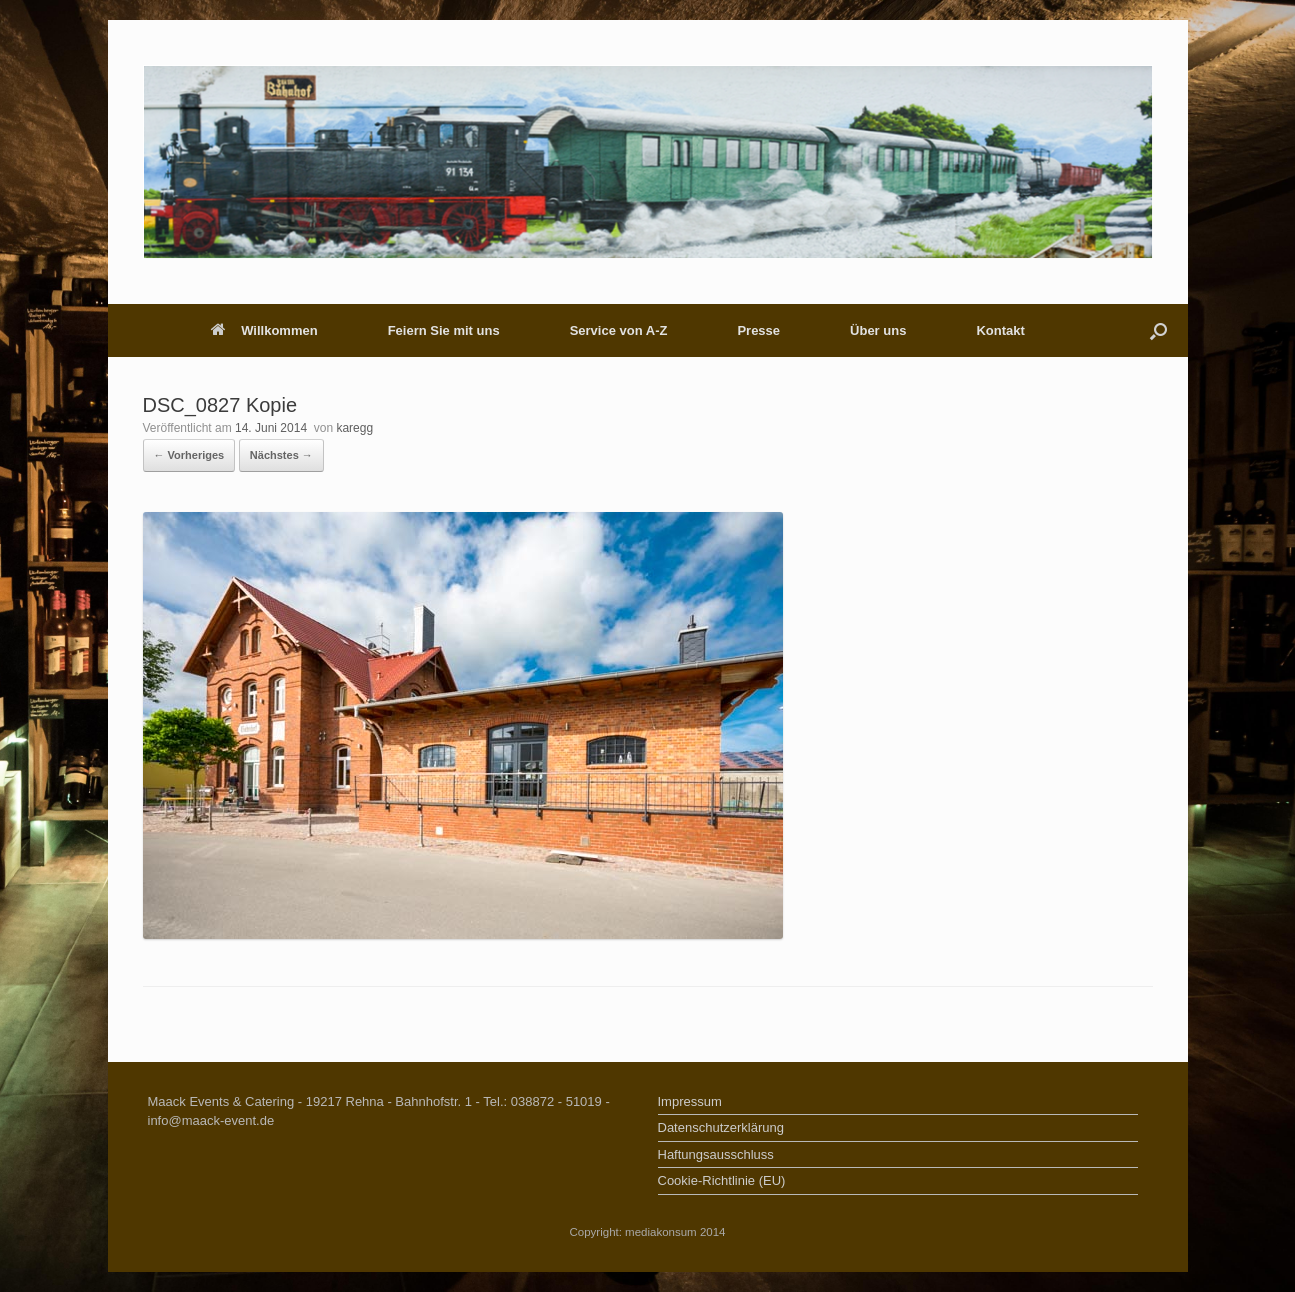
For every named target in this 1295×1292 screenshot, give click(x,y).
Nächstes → (281, 455)
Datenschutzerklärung (721, 1127)
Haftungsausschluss (716, 1154)
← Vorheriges (189, 455)
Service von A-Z (619, 330)
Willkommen (264, 330)
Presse (758, 330)
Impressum (690, 1101)
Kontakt (1000, 330)
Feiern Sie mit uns (444, 330)
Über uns (878, 330)
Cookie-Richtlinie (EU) (722, 1180)
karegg (354, 428)
